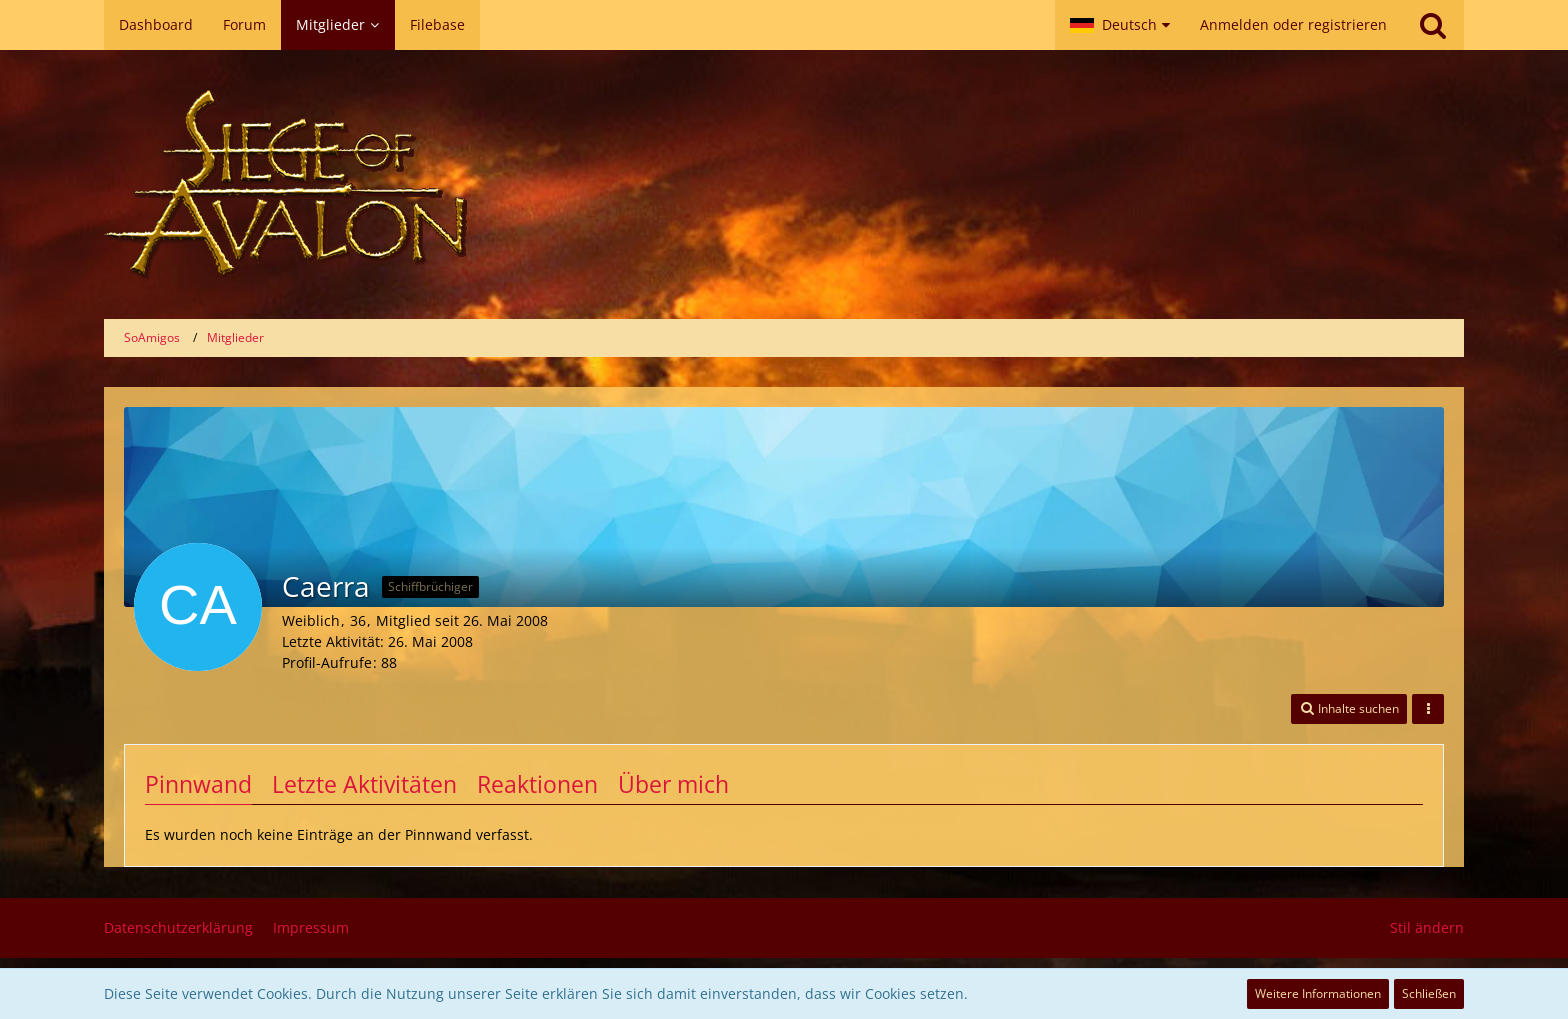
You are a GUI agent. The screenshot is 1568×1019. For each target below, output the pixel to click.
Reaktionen (537, 784)
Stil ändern (1427, 927)
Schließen (1429, 993)
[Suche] (1433, 25)
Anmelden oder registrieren (1293, 24)
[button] (1120, 25)
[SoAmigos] (784, 184)
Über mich (673, 784)
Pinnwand (198, 784)
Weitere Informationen (1318, 993)
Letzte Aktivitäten (364, 784)
